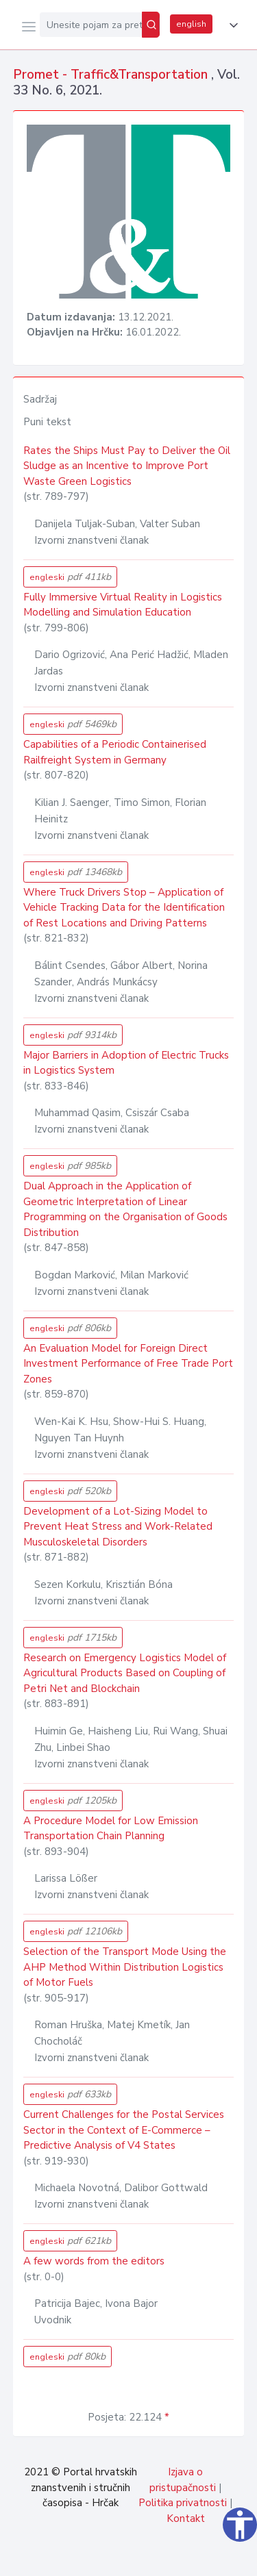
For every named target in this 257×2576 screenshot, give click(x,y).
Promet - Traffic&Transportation (112, 75)
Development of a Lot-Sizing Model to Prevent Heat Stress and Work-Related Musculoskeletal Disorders (117, 1526)
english (191, 23)
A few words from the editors (93, 2261)
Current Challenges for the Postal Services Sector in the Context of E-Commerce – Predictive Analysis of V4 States (123, 2130)
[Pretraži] (151, 25)
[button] (231, 25)
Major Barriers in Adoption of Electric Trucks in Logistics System (126, 1063)
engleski (70, 576)
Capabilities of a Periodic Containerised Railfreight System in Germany (114, 752)
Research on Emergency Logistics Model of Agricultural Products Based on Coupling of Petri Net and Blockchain (124, 1673)
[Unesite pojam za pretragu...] (91, 25)
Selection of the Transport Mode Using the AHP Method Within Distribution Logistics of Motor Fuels (124, 1967)
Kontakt (186, 2518)
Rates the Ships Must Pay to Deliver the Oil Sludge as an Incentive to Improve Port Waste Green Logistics (126, 466)
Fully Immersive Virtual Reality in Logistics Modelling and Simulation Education (122, 605)
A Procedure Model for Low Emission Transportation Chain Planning (110, 1828)
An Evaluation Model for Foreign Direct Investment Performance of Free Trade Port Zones (128, 1363)
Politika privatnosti (182, 2503)
